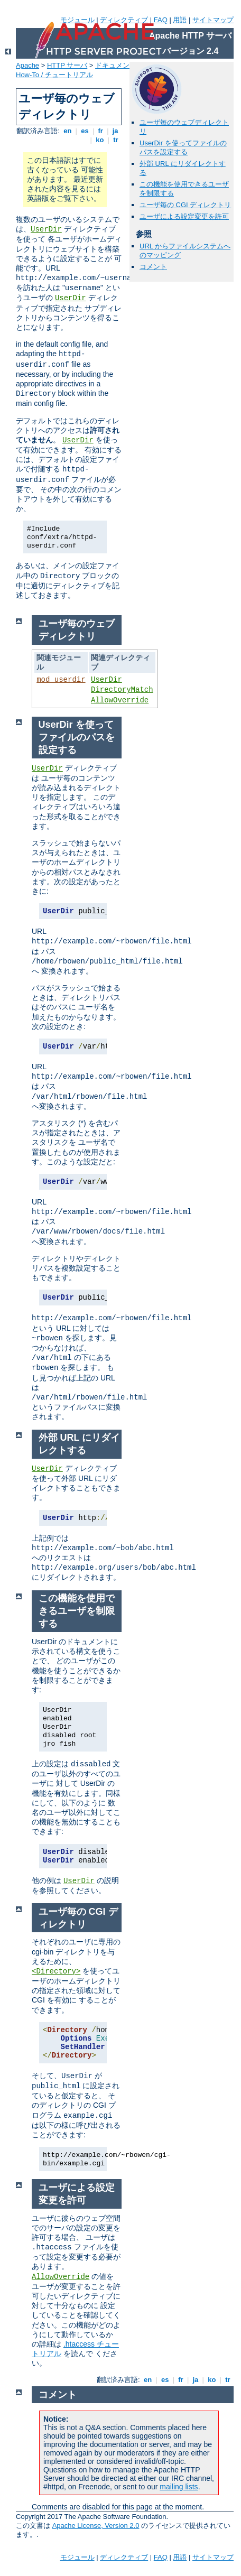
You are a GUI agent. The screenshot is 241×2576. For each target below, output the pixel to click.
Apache (27, 65)
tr (116, 140)
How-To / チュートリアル (54, 75)
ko (100, 140)
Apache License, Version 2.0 (96, 2525)
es (85, 131)
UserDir (46, 229)
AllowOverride (120, 700)
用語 (180, 20)
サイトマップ (213, 20)
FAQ (161, 20)
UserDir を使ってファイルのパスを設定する (183, 147)
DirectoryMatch (122, 689)
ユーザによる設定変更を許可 (184, 216)
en (67, 131)
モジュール (77, 20)
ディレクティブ (124, 20)
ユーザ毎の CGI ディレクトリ (185, 205)
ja (115, 131)
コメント (153, 267)
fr (100, 131)
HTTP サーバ (67, 65)
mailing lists (179, 2486)
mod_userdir (60, 679)
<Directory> (56, 1971)
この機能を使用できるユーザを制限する (77, 1611)
